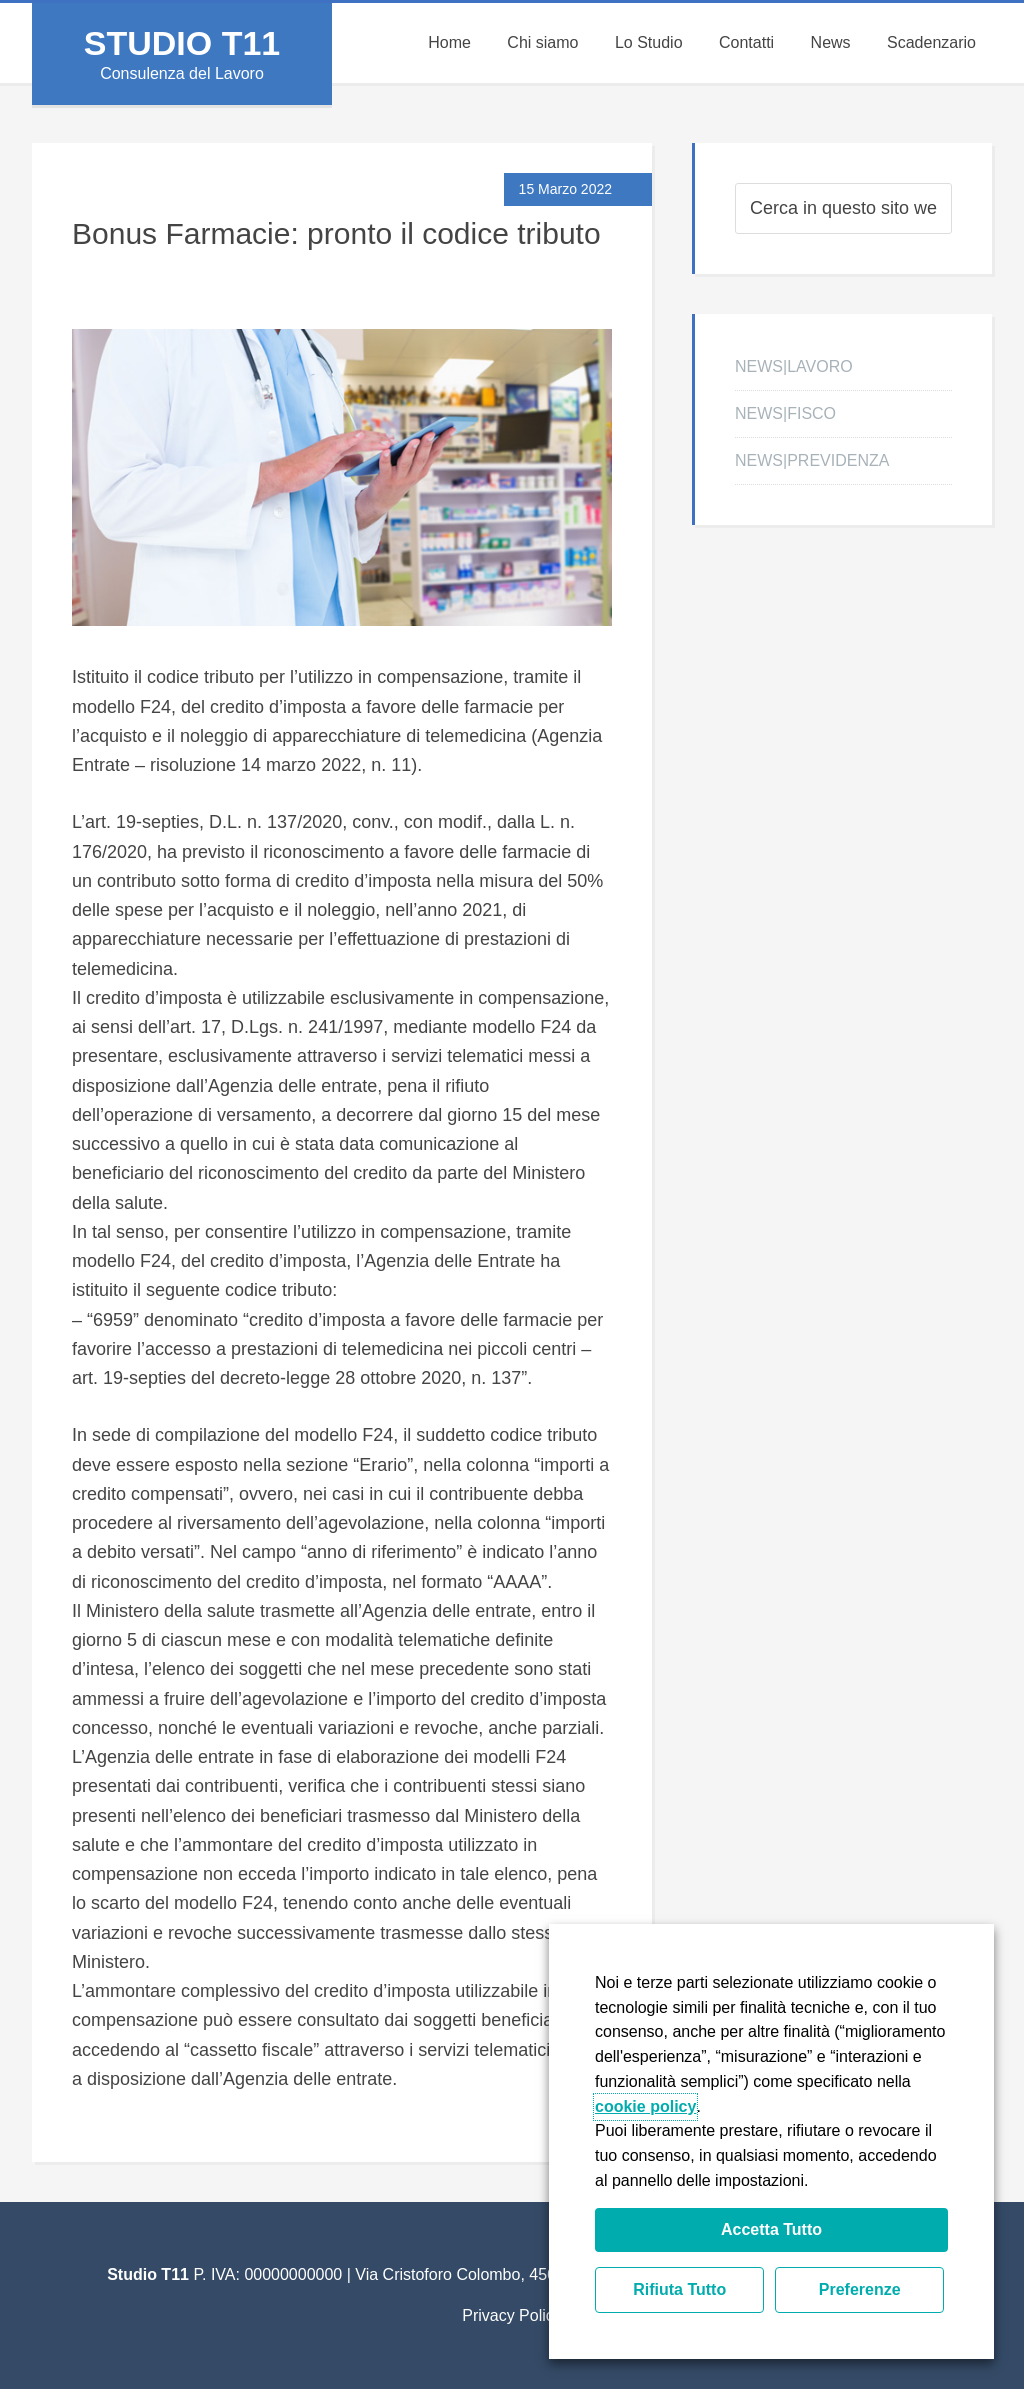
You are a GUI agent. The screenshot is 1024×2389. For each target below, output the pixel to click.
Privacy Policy (512, 2315)
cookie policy (645, 2106)
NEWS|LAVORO (794, 366)
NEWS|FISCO (785, 413)
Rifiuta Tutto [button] (679, 2289)
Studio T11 (182, 43)
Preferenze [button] (860, 2289)
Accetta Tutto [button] (771, 2229)
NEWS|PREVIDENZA (812, 460)
